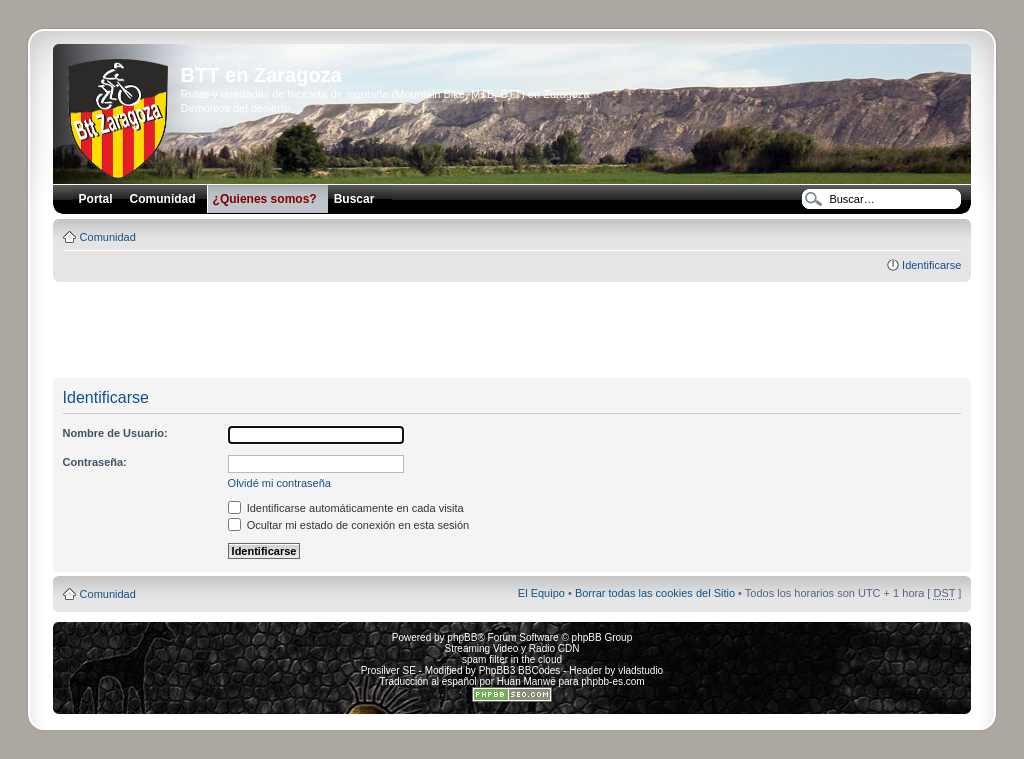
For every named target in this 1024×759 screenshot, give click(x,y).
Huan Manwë (526, 681)
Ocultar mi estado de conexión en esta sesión (349, 525)
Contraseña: (95, 462)
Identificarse (931, 265)
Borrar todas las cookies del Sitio (655, 593)
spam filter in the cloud (512, 659)
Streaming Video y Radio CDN (512, 648)
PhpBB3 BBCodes (520, 670)
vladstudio (640, 670)
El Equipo (541, 593)
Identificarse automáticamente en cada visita (346, 508)
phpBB (462, 637)
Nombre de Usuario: (115, 433)
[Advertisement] (512, 331)
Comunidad (108, 237)
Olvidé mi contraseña (279, 483)
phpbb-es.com (612, 681)
